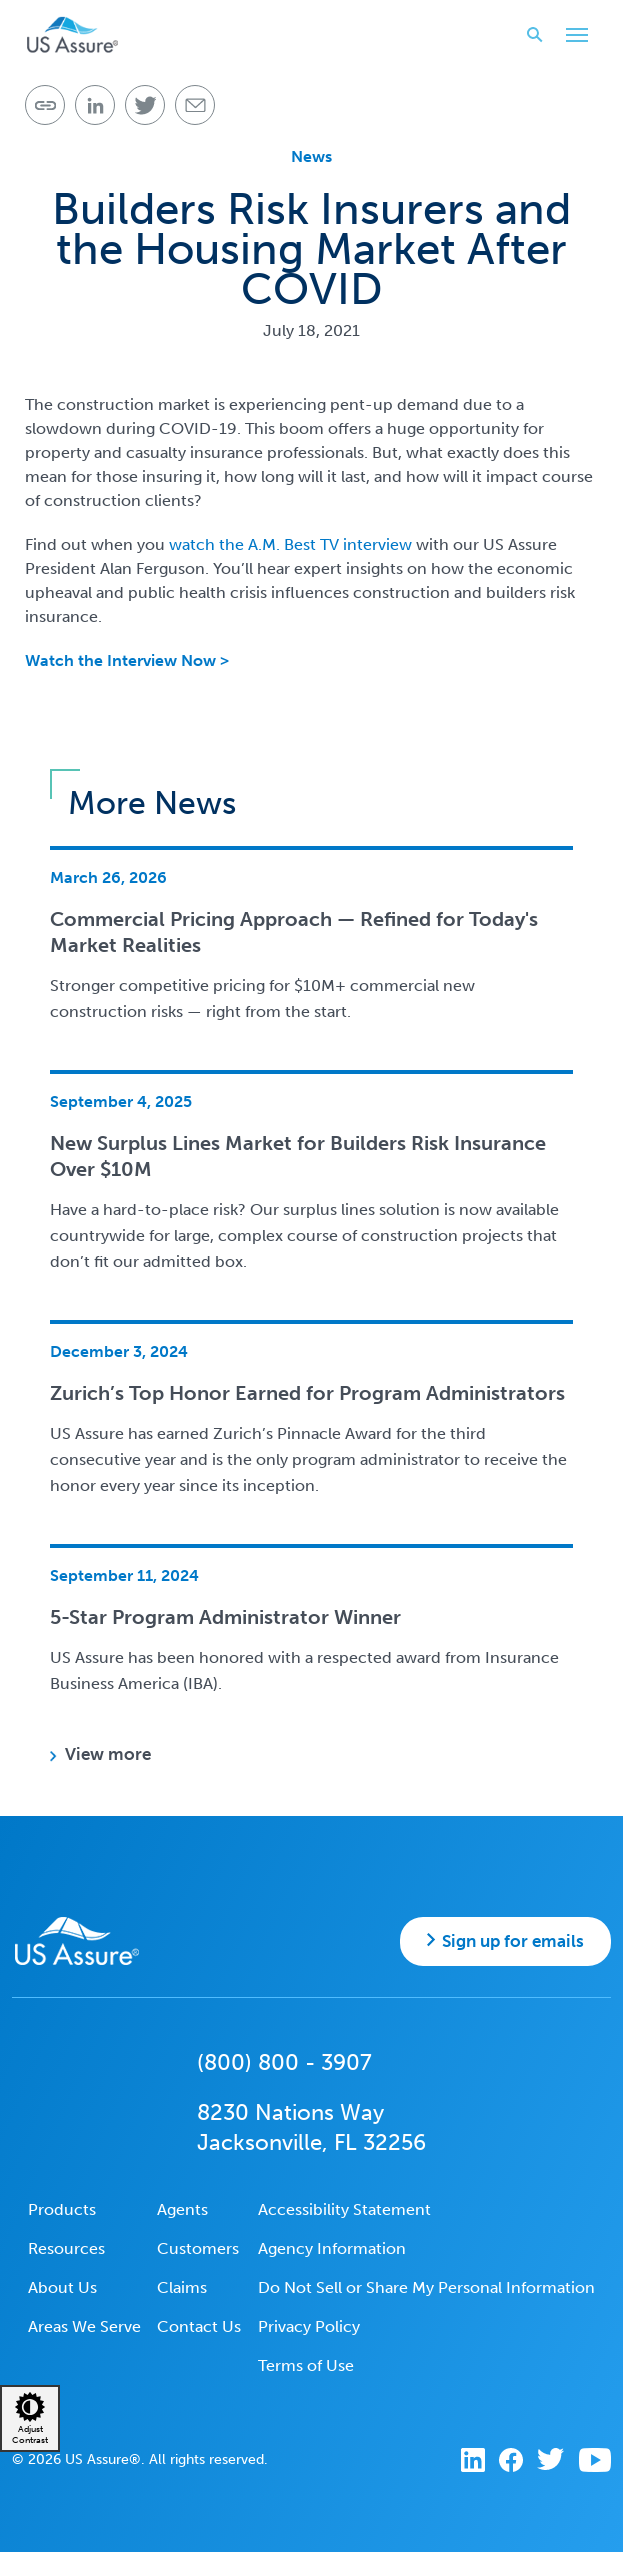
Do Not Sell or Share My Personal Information (426, 2287)
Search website (528, 34)
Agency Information (332, 2248)
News (311, 156)
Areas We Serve (84, 2326)
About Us (62, 2287)
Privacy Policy (309, 2326)
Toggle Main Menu (572, 36)
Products (62, 2209)
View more (108, 1754)
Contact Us (199, 2326)
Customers (198, 2248)
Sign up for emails (513, 1941)
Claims (182, 2287)
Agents (182, 2209)
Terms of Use (306, 2365)
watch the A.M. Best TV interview (290, 544)
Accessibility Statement (344, 2209)
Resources (66, 2248)
